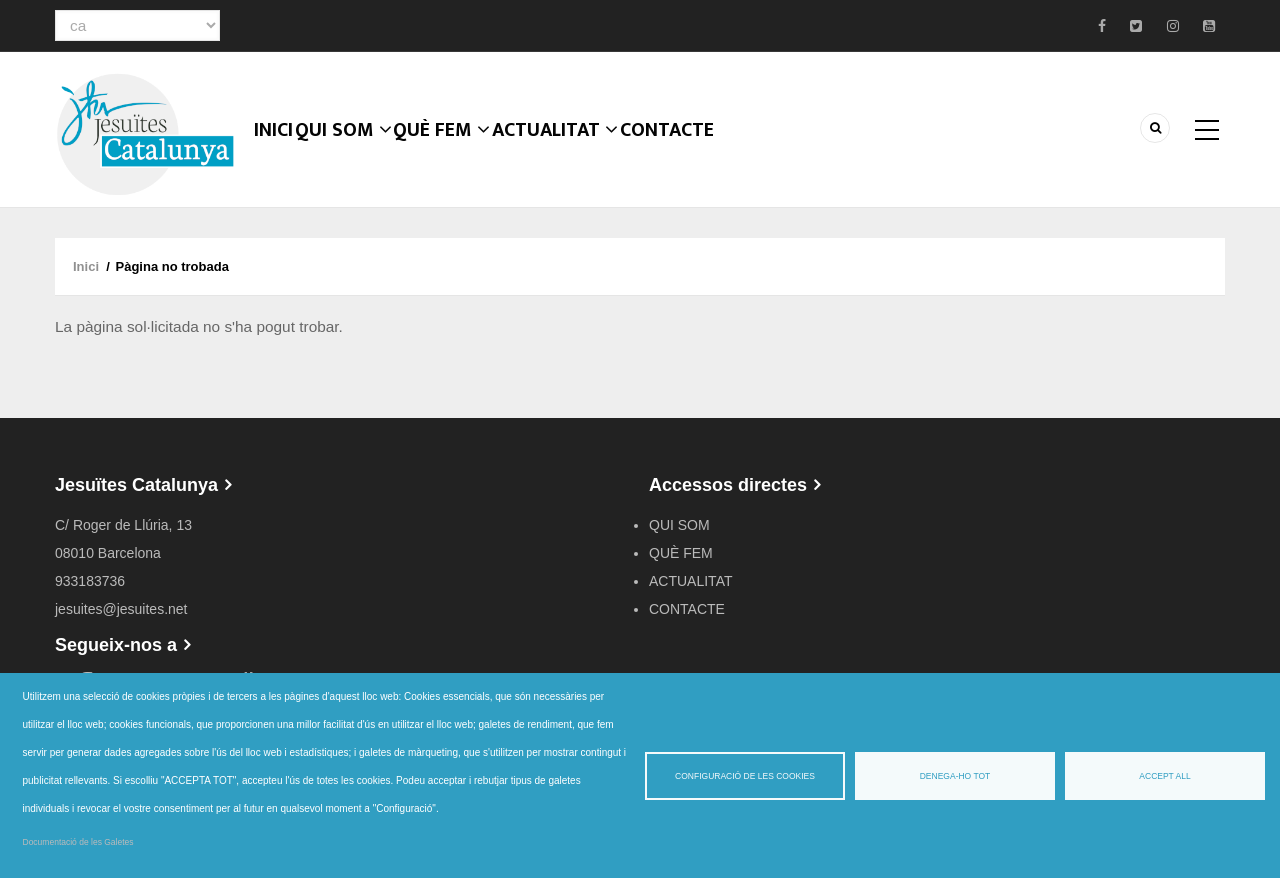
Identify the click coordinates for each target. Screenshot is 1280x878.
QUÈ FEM (458, 155)
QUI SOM (356, 155)
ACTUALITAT (573, 155)
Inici (279, 155)
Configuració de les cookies (745, 776)
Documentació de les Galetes (78, 842)
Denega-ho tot (955, 776)
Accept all (1164, 776)
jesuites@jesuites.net (121, 609)
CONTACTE (689, 155)
